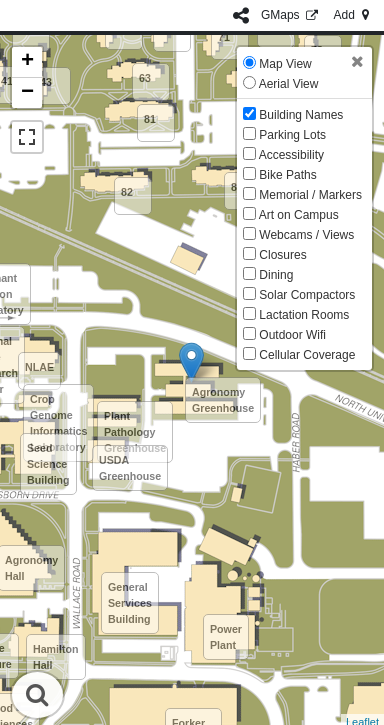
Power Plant (226, 637)
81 (150, 119)
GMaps (291, 15)
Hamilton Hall (56, 657)
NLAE (39, 367)
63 (145, 78)
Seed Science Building (48, 464)
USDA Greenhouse (130, 468)
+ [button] (27, 62)
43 (46, 82)
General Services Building (130, 603)
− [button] (27, 93)
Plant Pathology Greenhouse (135, 432)
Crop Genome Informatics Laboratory (58, 423)
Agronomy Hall (31, 568)
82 (127, 192)
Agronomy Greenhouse (223, 400)
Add (353, 15)
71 (224, 37)
